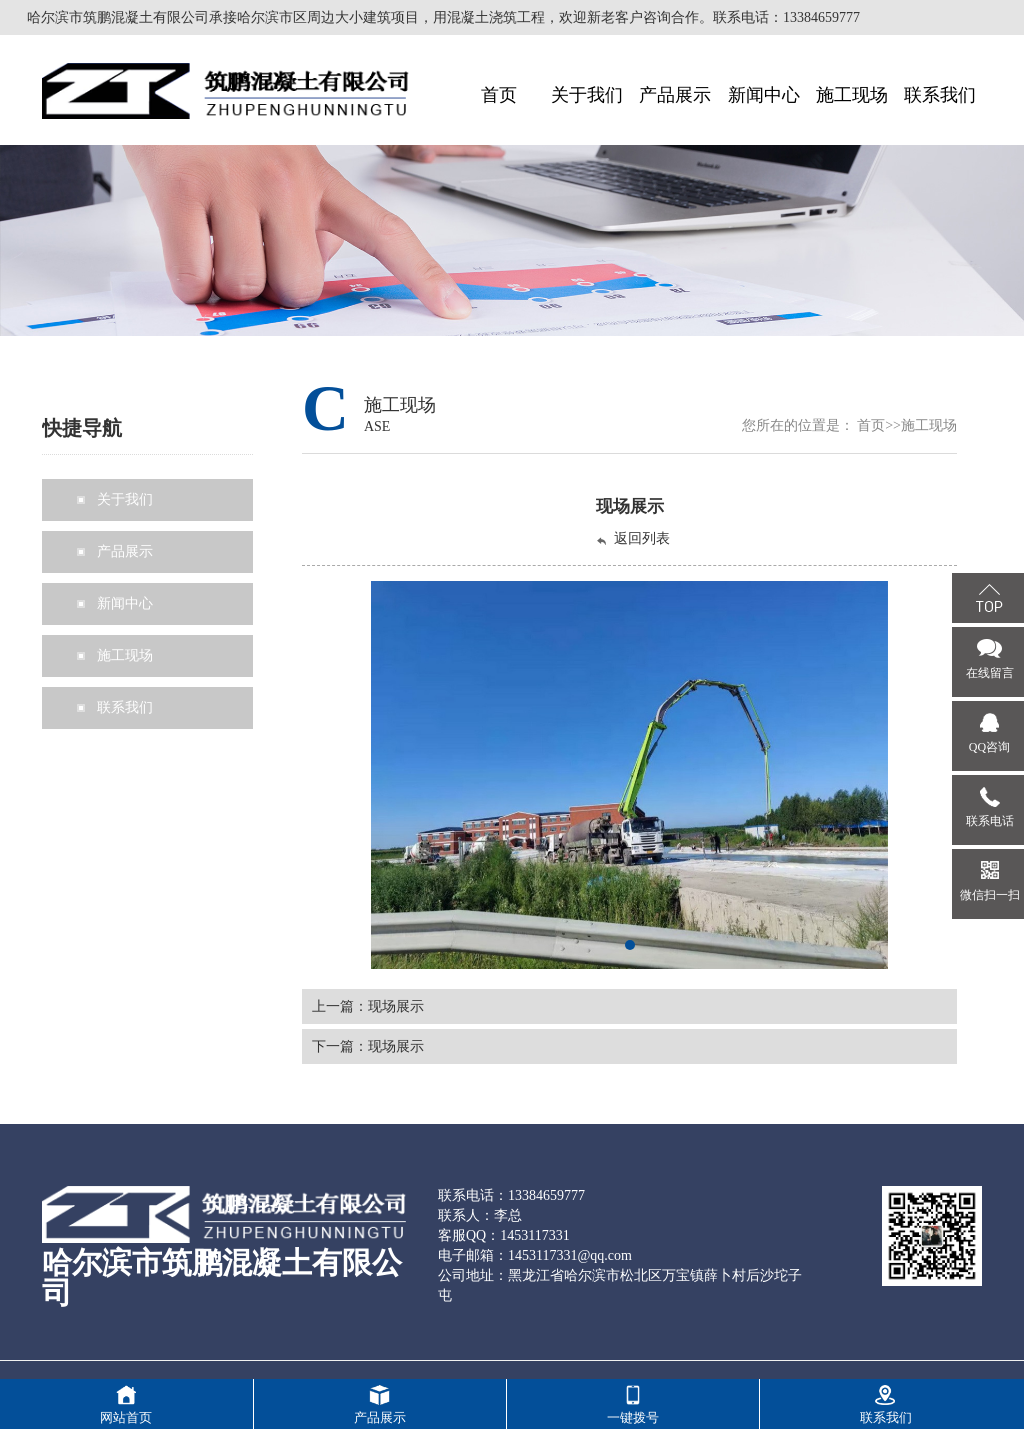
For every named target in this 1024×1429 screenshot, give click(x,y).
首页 (871, 425)
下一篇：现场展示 (368, 1046)
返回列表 (632, 539)
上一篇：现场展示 (368, 1006)
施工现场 (929, 425)
